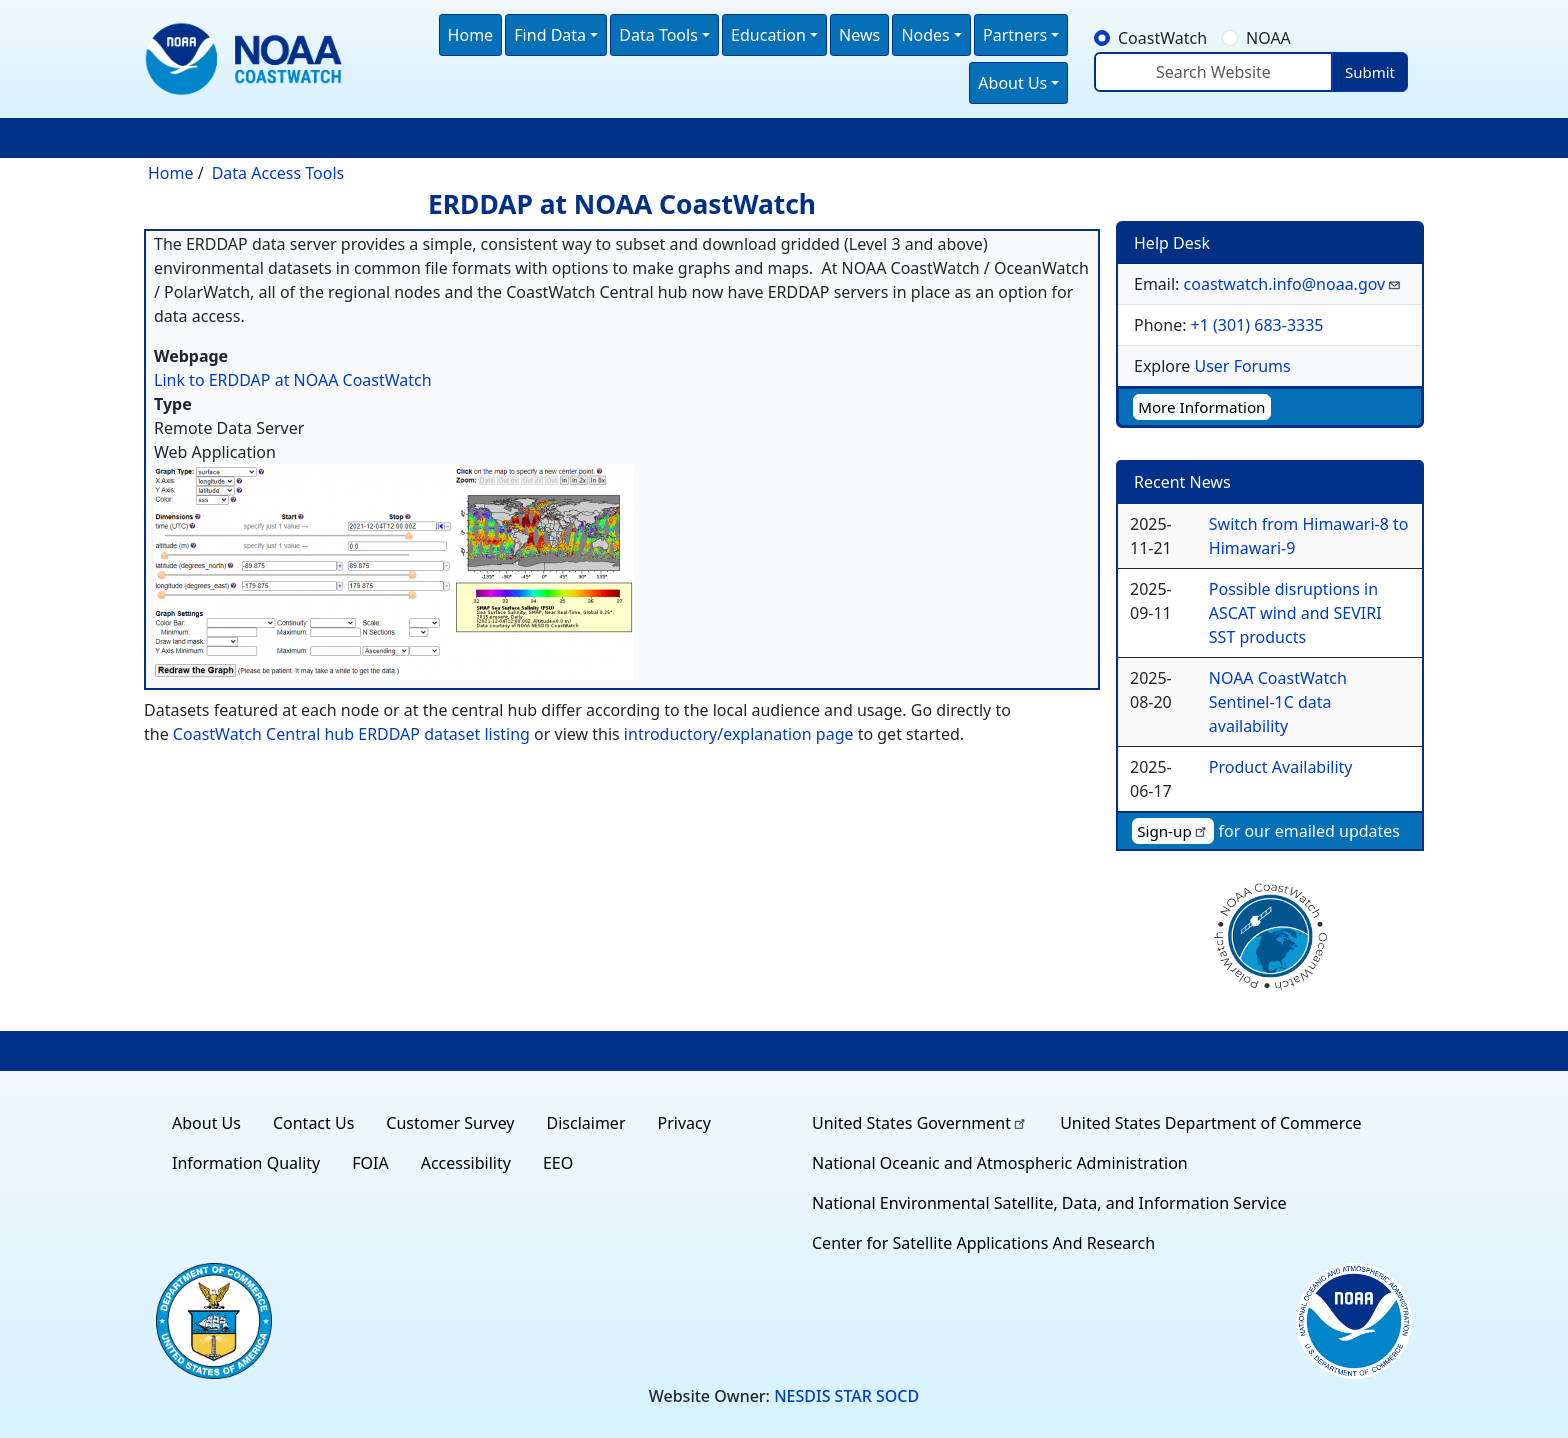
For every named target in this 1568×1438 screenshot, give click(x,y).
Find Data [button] (550, 35)
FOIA (370, 1163)
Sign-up (1173, 831)
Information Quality (246, 1163)
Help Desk (1172, 243)
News (859, 35)
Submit (1370, 72)
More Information (1201, 407)
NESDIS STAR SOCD (846, 1396)
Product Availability (1281, 767)
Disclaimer (586, 1123)
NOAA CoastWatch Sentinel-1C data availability (1278, 702)
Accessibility (466, 1163)
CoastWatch (1162, 38)
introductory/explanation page (739, 734)
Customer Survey (450, 1123)
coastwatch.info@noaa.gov (1293, 284)
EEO (558, 1163)
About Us (206, 1123)
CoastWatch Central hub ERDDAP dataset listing (351, 734)
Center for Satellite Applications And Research (983, 1243)
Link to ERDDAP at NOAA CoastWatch (293, 380)
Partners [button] (1015, 35)
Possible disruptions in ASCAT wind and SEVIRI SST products (1295, 613)
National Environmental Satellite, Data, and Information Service (1049, 1203)
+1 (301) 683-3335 (1257, 325)
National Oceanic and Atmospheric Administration (1000, 1163)
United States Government (920, 1123)
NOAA (1268, 38)
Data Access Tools (278, 173)
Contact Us (313, 1123)
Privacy (684, 1123)
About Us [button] (1012, 83)
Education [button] (768, 35)
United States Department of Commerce (1210, 1123)
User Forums (1242, 366)
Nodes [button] (925, 35)
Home (471, 35)
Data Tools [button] (658, 35)
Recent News (1182, 482)
